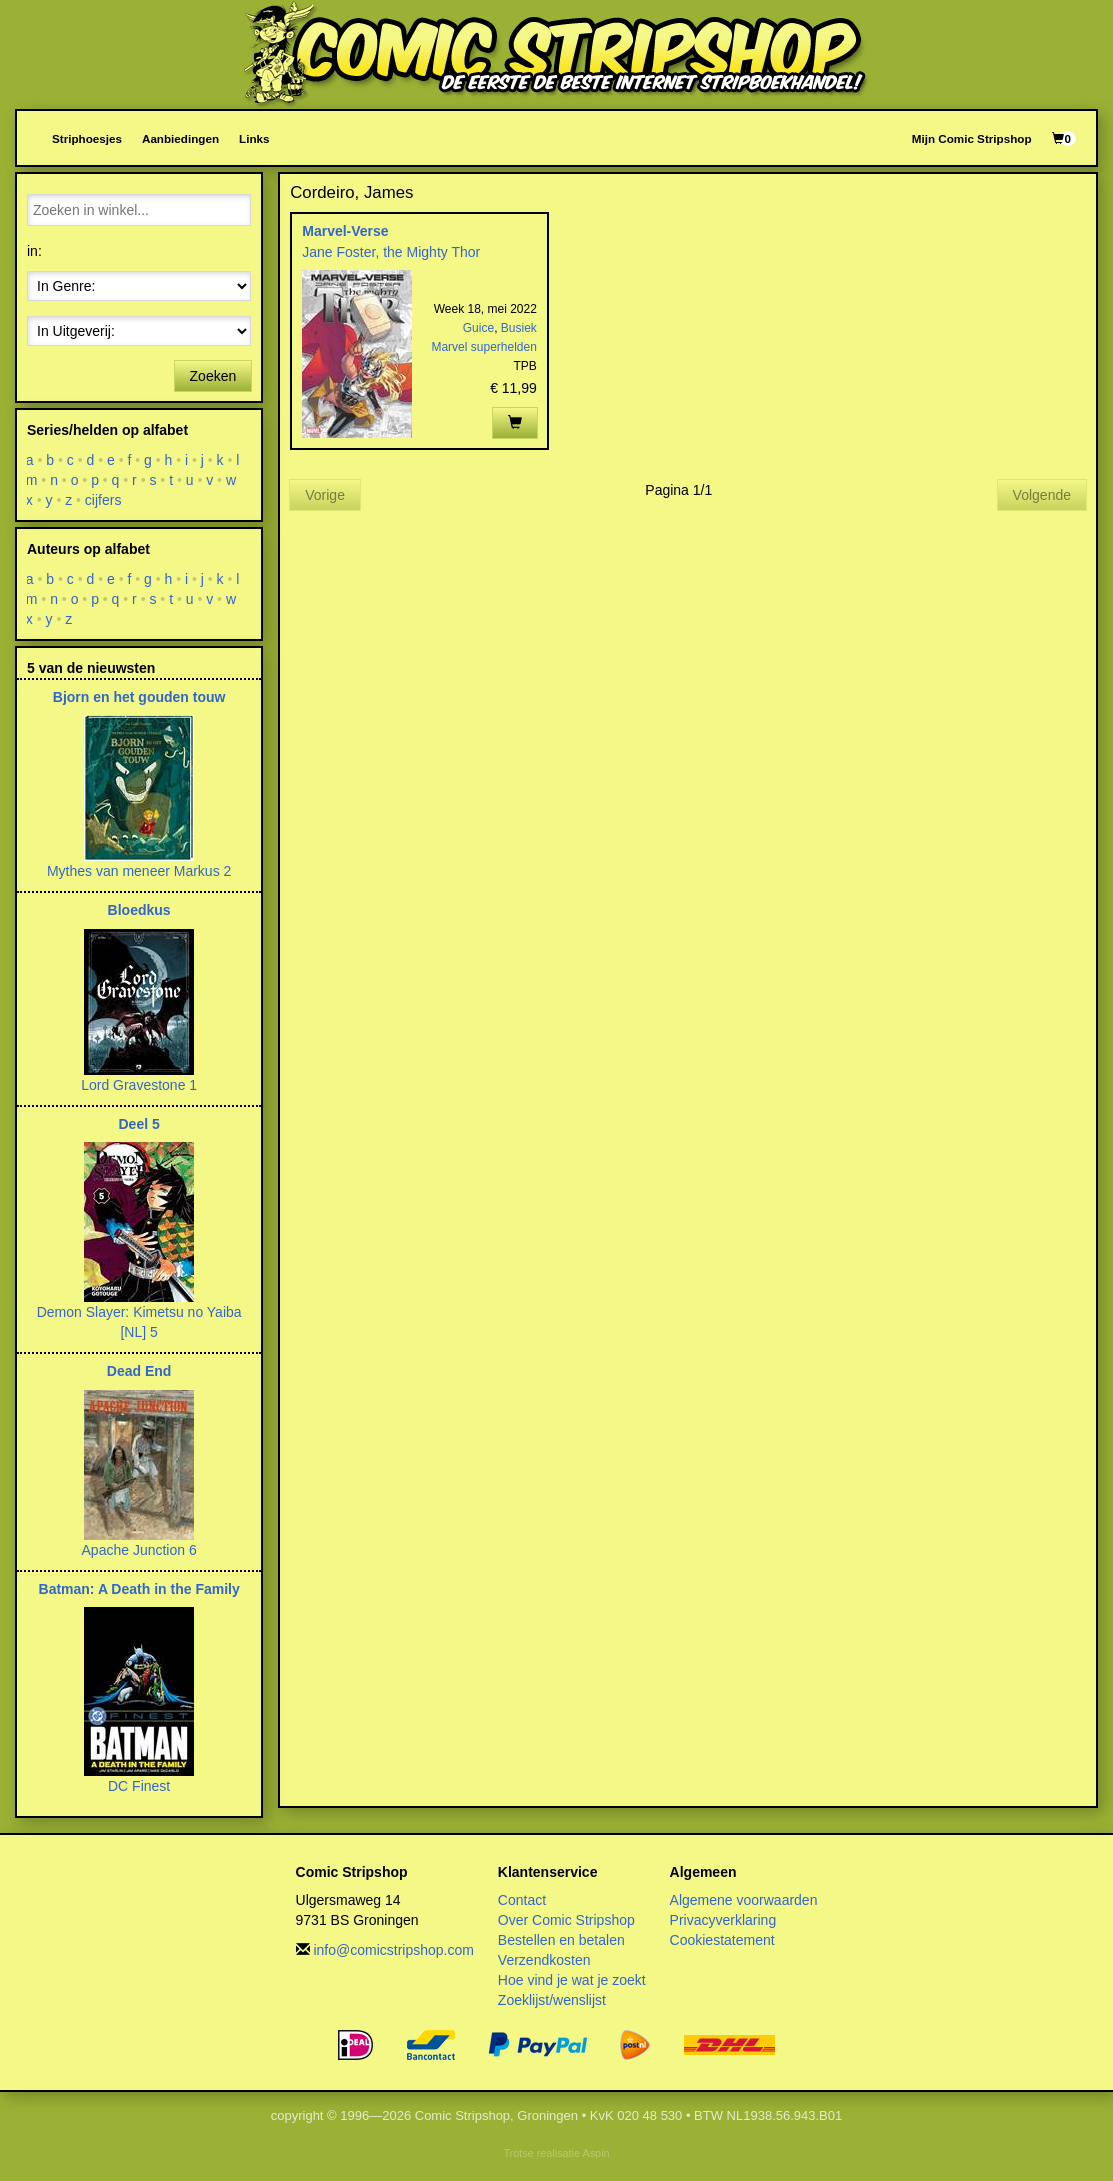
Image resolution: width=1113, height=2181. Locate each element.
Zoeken (213, 376)
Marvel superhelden (483, 347)
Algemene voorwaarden (744, 1900)
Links (254, 138)
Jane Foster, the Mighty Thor (391, 252)
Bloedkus (139, 910)
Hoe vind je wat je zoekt (572, 1980)
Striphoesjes (87, 138)
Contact (522, 1900)
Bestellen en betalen (561, 1940)
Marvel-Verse (345, 231)
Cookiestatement (722, 1940)
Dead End (139, 1371)
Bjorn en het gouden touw (139, 697)
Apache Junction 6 (139, 1550)
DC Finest (139, 1786)
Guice (478, 328)
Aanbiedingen (180, 138)
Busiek (519, 328)
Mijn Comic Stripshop (972, 138)
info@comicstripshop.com (393, 1950)
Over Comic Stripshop (566, 1920)
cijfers (103, 500)
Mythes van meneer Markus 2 (139, 871)
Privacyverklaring (723, 1920)
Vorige (325, 495)
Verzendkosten (544, 1960)
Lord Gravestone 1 (139, 1085)
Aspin (595, 2153)
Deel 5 (139, 1124)
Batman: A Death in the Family (139, 1589)
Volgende (1042, 495)
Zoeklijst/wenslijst (552, 2000)
